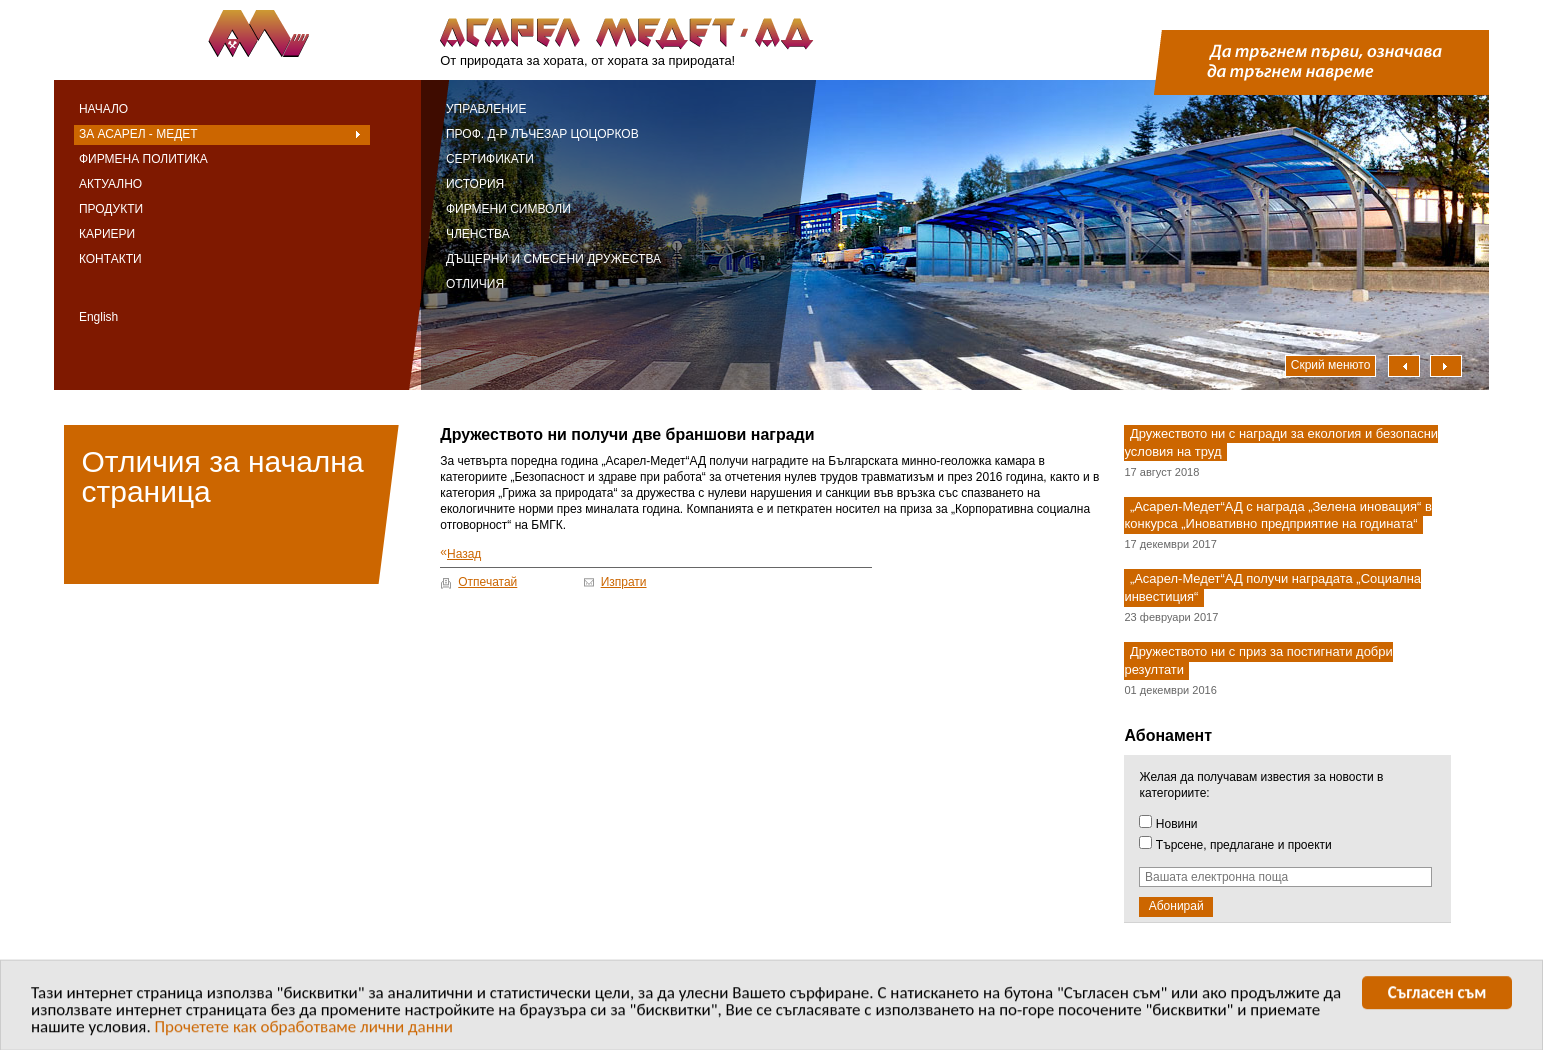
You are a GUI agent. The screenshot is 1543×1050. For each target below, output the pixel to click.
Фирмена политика (143, 159)
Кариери (107, 234)
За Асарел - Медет (138, 134)
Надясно (1446, 366)
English (98, 317)
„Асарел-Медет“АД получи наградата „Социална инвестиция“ (1272, 588)
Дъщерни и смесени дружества (553, 259)
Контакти (110, 259)
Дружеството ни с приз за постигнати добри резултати (1258, 660)
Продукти (111, 209)
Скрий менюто (1331, 365)
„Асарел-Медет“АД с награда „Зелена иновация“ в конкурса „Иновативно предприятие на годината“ (1277, 515)
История (475, 184)
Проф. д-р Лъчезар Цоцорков (542, 134)
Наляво (1404, 366)
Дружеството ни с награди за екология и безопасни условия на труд (1281, 442)
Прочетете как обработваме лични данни (304, 1029)
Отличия (475, 284)
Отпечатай (487, 582)
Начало (103, 109)
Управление (486, 109)
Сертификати (490, 159)
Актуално (110, 184)
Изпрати (624, 582)
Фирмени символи (508, 209)
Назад (460, 553)
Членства (478, 234)
